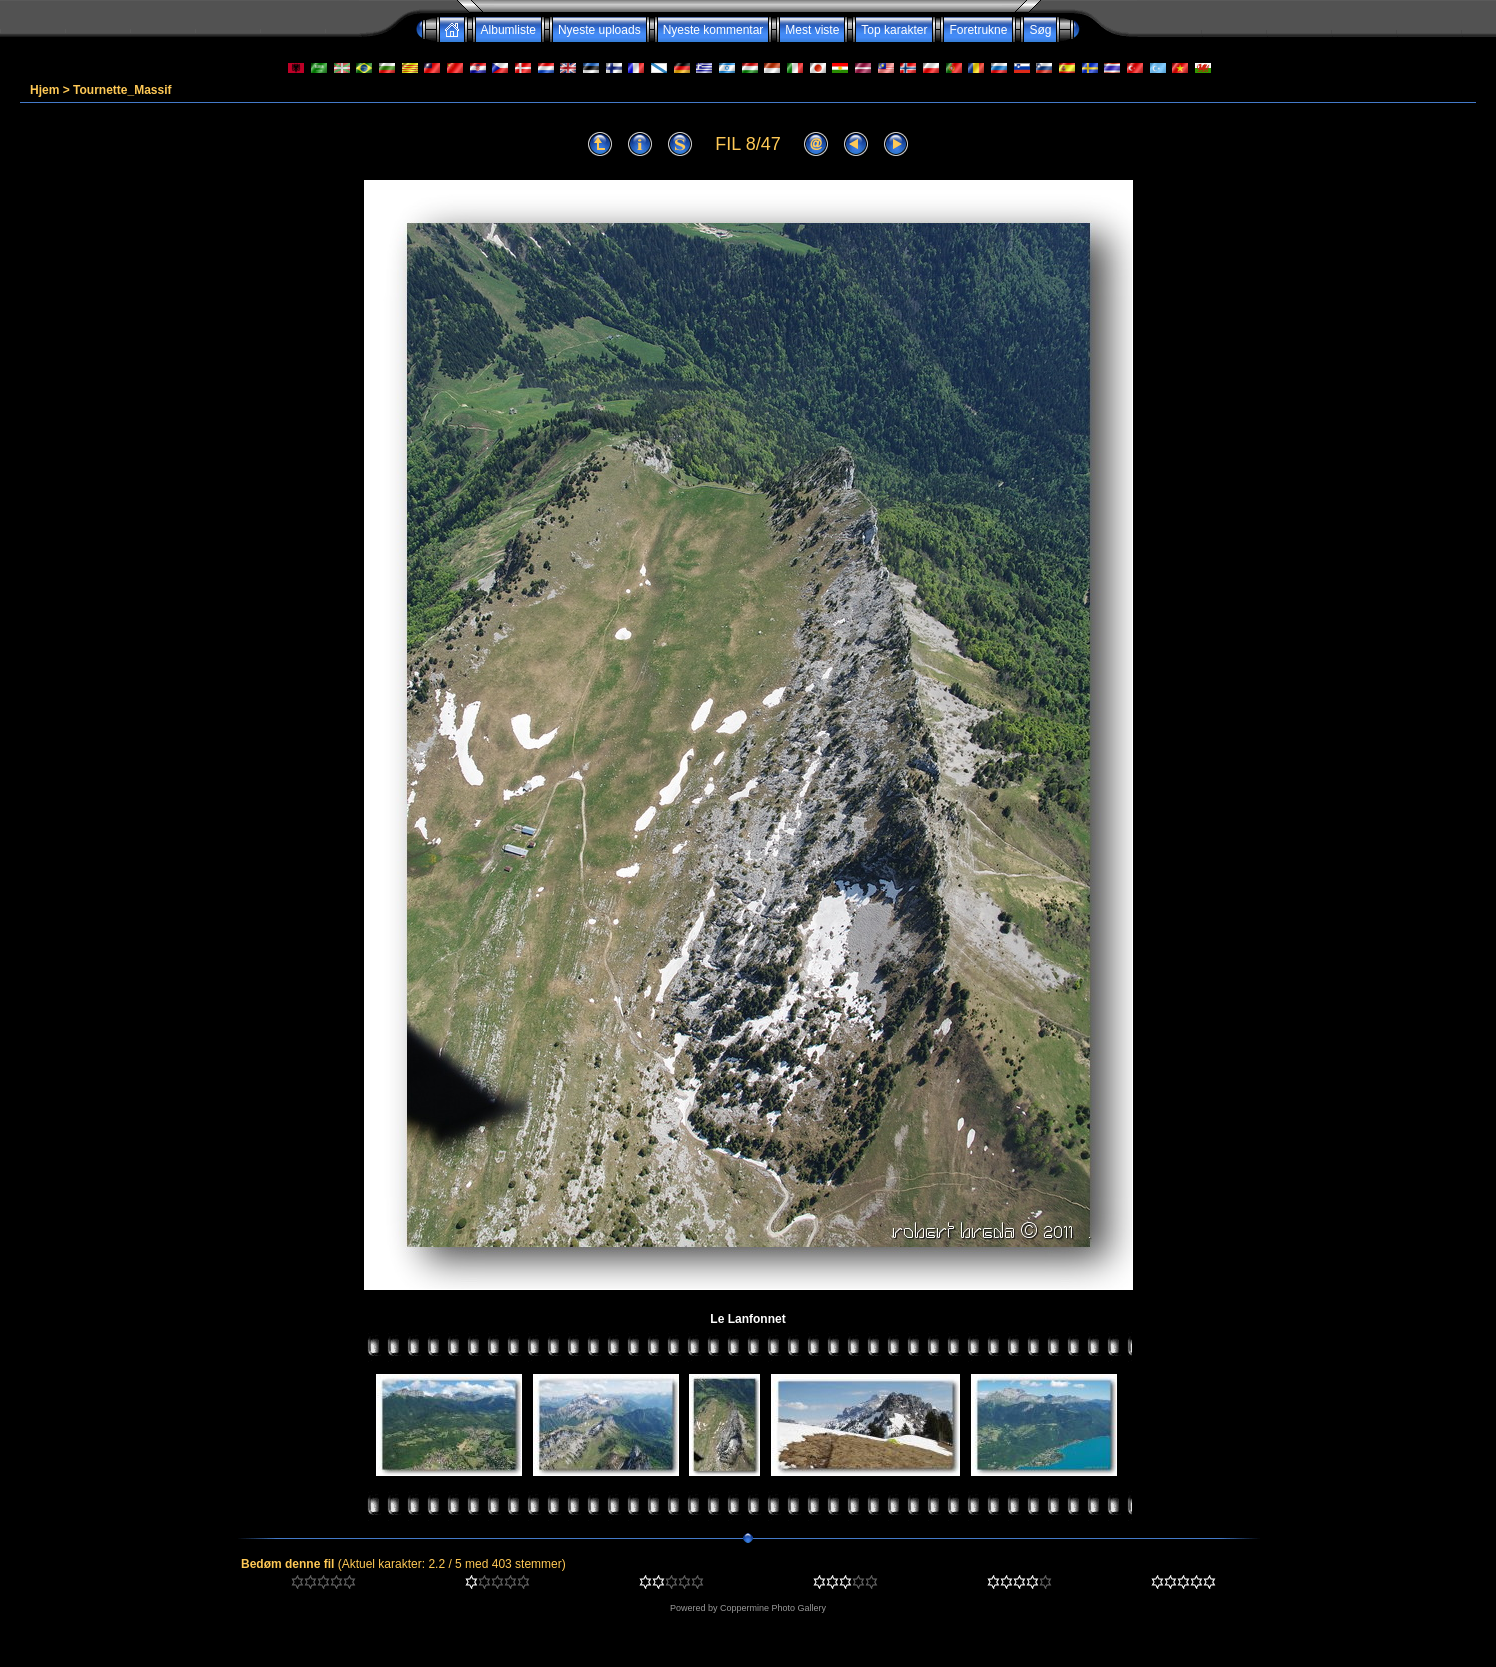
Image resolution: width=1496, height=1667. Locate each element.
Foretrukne (978, 30)
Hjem (44, 90)
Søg (1040, 30)
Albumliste (508, 30)
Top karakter (894, 30)
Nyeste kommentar (713, 30)
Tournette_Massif (122, 90)
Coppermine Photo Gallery (773, 1608)
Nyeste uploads (599, 30)
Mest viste (812, 30)
